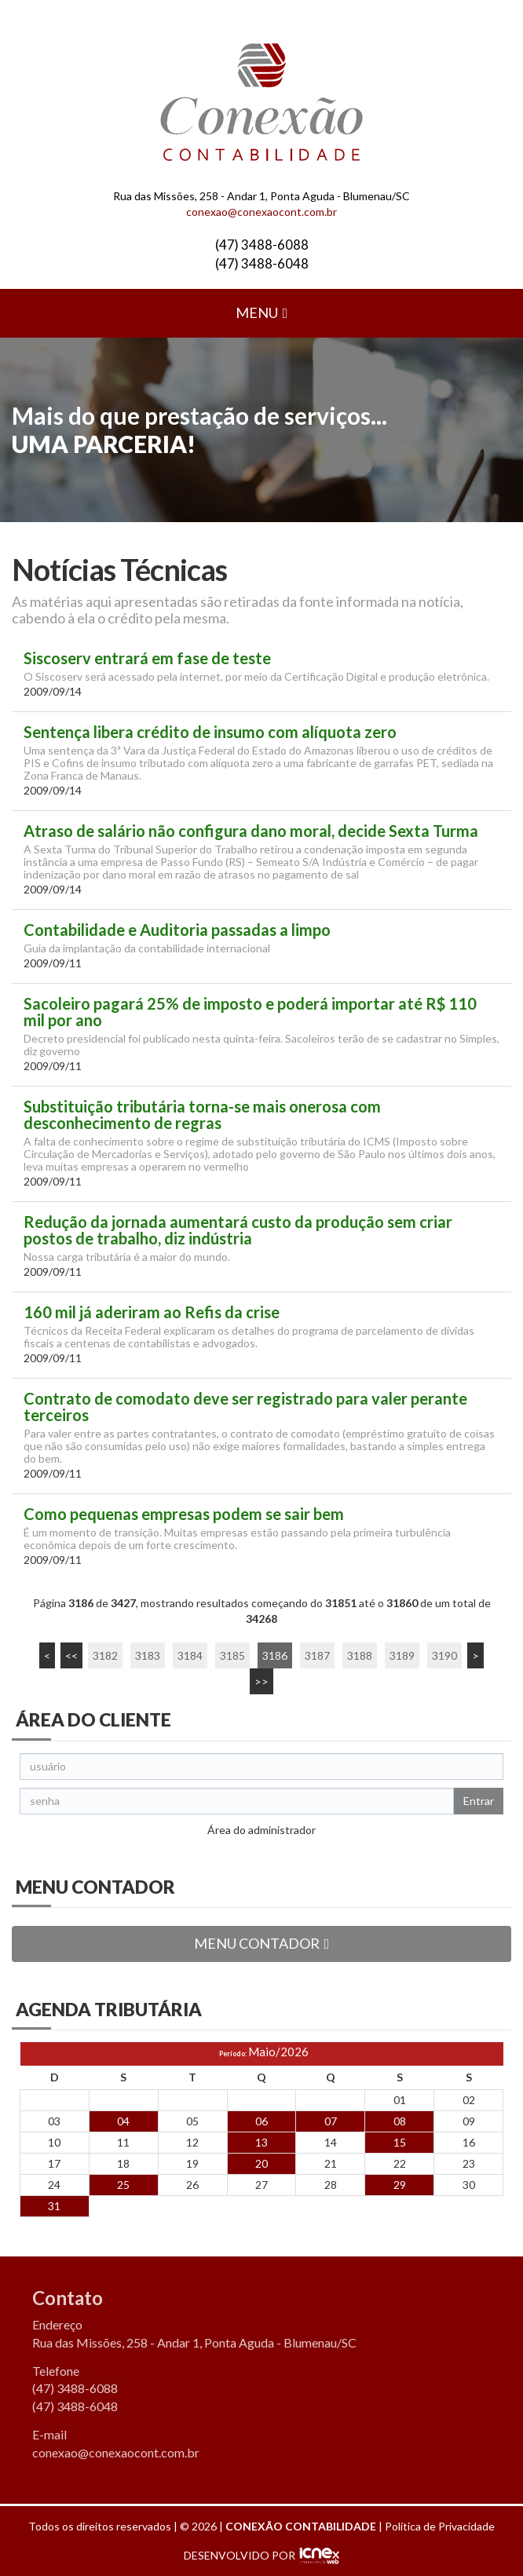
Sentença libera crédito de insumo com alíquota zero (210, 732)
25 (123, 2184)
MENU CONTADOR (262, 1943)
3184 (190, 1655)
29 (399, 2184)
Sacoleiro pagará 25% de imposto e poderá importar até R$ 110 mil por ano (250, 1012)
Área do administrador (261, 1829)
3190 (444, 1655)
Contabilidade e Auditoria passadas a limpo (177, 930)
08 (399, 2121)
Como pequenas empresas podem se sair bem (184, 1514)
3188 (359, 1655)
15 (399, 2142)
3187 (317, 1655)
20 (261, 2163)
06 (261, 2121)
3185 (232, 1655)
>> (261, 1681)
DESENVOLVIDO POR (239, 2555)
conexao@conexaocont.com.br (261, 211)
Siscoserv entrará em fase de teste (147, 658)
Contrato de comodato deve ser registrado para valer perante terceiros (245, 1406)
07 (330, 2121)
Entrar (478, 1800)
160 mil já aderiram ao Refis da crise (152, 1312)
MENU (262, 312)
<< (71, 1655)
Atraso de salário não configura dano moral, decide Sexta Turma (251, 831)
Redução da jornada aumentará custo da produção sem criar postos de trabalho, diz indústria (238, 1230)
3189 (402, 1655)
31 (54, 2205)
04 (123, 2121)
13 (261, 2142)
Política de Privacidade (440, 2526)
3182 (105, 1655)
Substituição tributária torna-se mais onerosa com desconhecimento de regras (202, 1114)
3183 (147, 1655)
